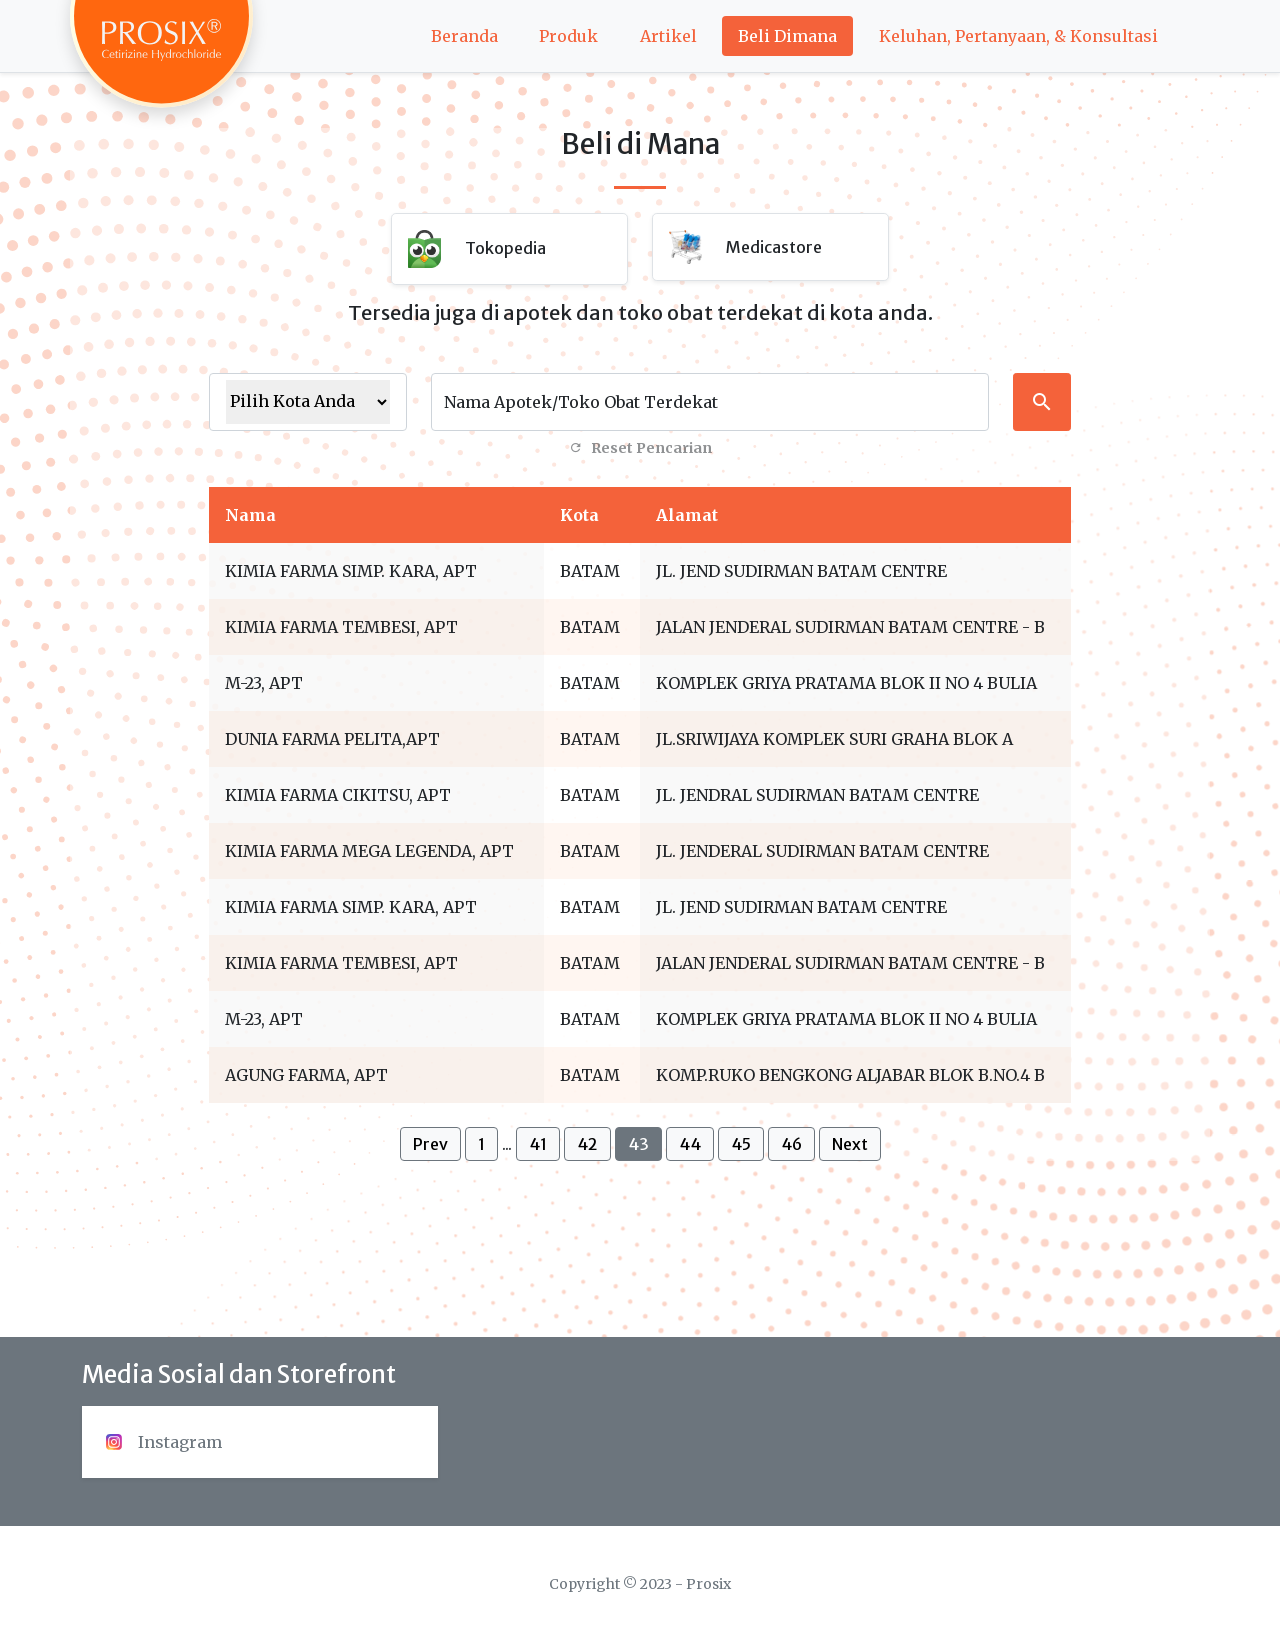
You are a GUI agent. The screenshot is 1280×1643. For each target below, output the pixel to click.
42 (587, 1144)
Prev (430, 1144)
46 (791, 1144)
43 (638, 1144)
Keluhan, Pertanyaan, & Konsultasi (1018, 36)
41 (538, 1144)
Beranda (464, 36)
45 (741, 1144)
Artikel (668, 36)
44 (690, 1144)
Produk (568, 36)
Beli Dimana (787, 36)
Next (850, 1144)
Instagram (164, 1442)
